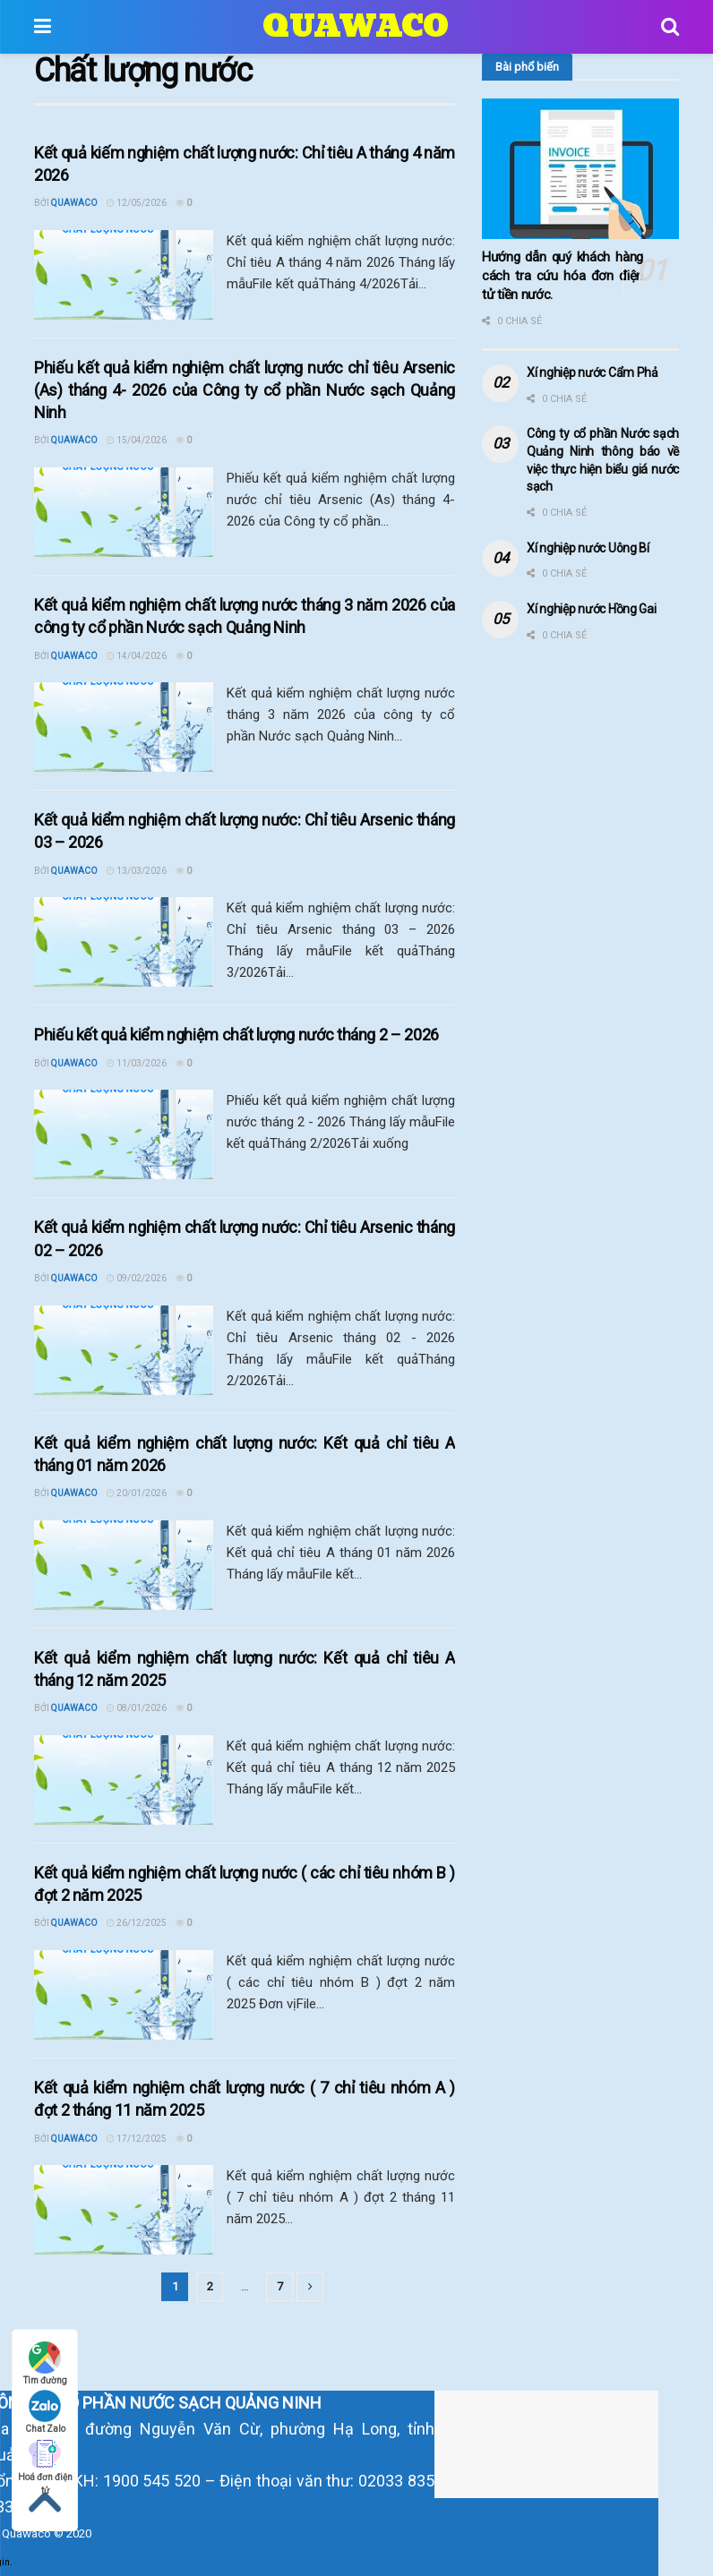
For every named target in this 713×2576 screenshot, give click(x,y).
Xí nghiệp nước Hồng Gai (592, 609)
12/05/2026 (137, 203)
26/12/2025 (137, 1923)
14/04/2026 (137, 656)
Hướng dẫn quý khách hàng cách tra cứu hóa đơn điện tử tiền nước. (562, 276)
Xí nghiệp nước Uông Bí (588, 548)
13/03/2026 (137, 871)
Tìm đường (45, 2363)
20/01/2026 (137, 1493)
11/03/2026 (137, 1063)
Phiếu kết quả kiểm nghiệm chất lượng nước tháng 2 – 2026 (236, 1034)
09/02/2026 (137, 1278)
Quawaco (74, 203)
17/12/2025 (137, 2139)
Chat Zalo (45, 2412)
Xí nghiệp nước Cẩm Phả (592, 372)
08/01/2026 (137, 1708)
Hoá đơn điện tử (45, 2461)
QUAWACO (355, 27)
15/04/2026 (137, 440)
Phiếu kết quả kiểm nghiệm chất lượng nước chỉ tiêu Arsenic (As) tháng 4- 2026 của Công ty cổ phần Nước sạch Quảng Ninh (244, 390)
